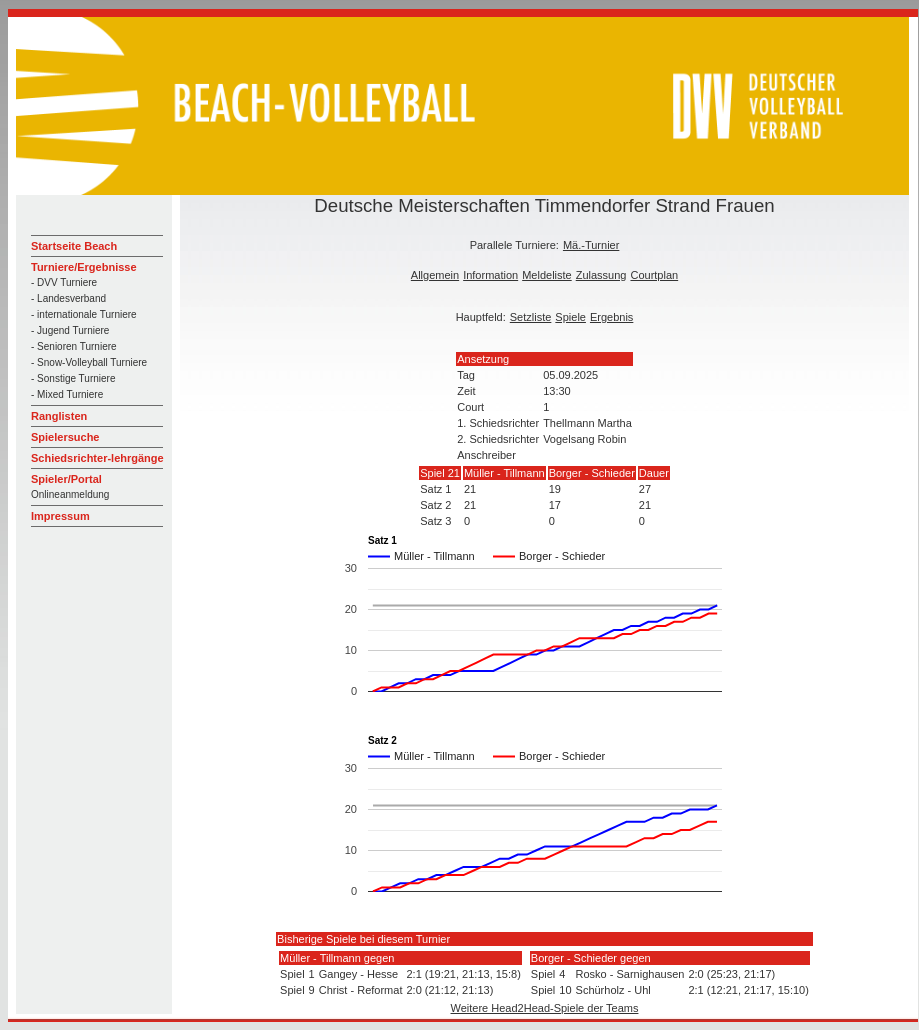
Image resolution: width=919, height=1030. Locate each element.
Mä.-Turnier (591, 245)
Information (490, 275)
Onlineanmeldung (70, 494)
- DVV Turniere (64, 282)
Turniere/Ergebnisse (84, 267)
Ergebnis (611, 317)
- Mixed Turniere (67, 394)
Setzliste (531, 317)
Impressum (60, 516)
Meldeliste (547, 275)
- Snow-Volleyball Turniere (89, 362)
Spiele (570, 317)
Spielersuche (65, 437)
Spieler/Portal (66, 479)
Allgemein (435, 275)
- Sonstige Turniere (73, 378)
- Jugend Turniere (70, 330)
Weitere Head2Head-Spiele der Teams (545, 1008)
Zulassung (601, 275)
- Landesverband (68, 298)
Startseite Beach (74, 246)
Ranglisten (59, 416)
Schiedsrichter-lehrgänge (97, 458)
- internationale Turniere (84, 314)
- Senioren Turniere (74, 346)
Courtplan (654, 275)
